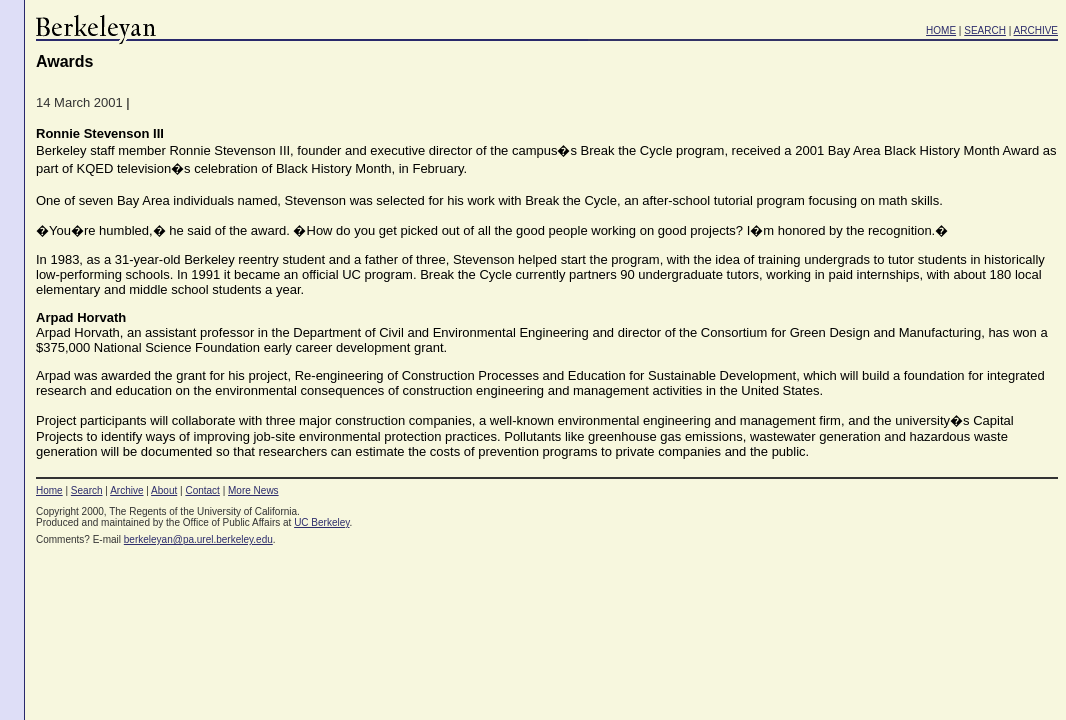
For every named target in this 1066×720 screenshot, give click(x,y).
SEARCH (985, 30)
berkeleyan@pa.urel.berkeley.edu (198, 539)
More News (253, 490)
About (164, 490)
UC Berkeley (321, 522)
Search (87, 490)
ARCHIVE (1036, 30)
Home (49, 490)
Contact (202, 490)
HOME (941, 30)
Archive (126, 490)
